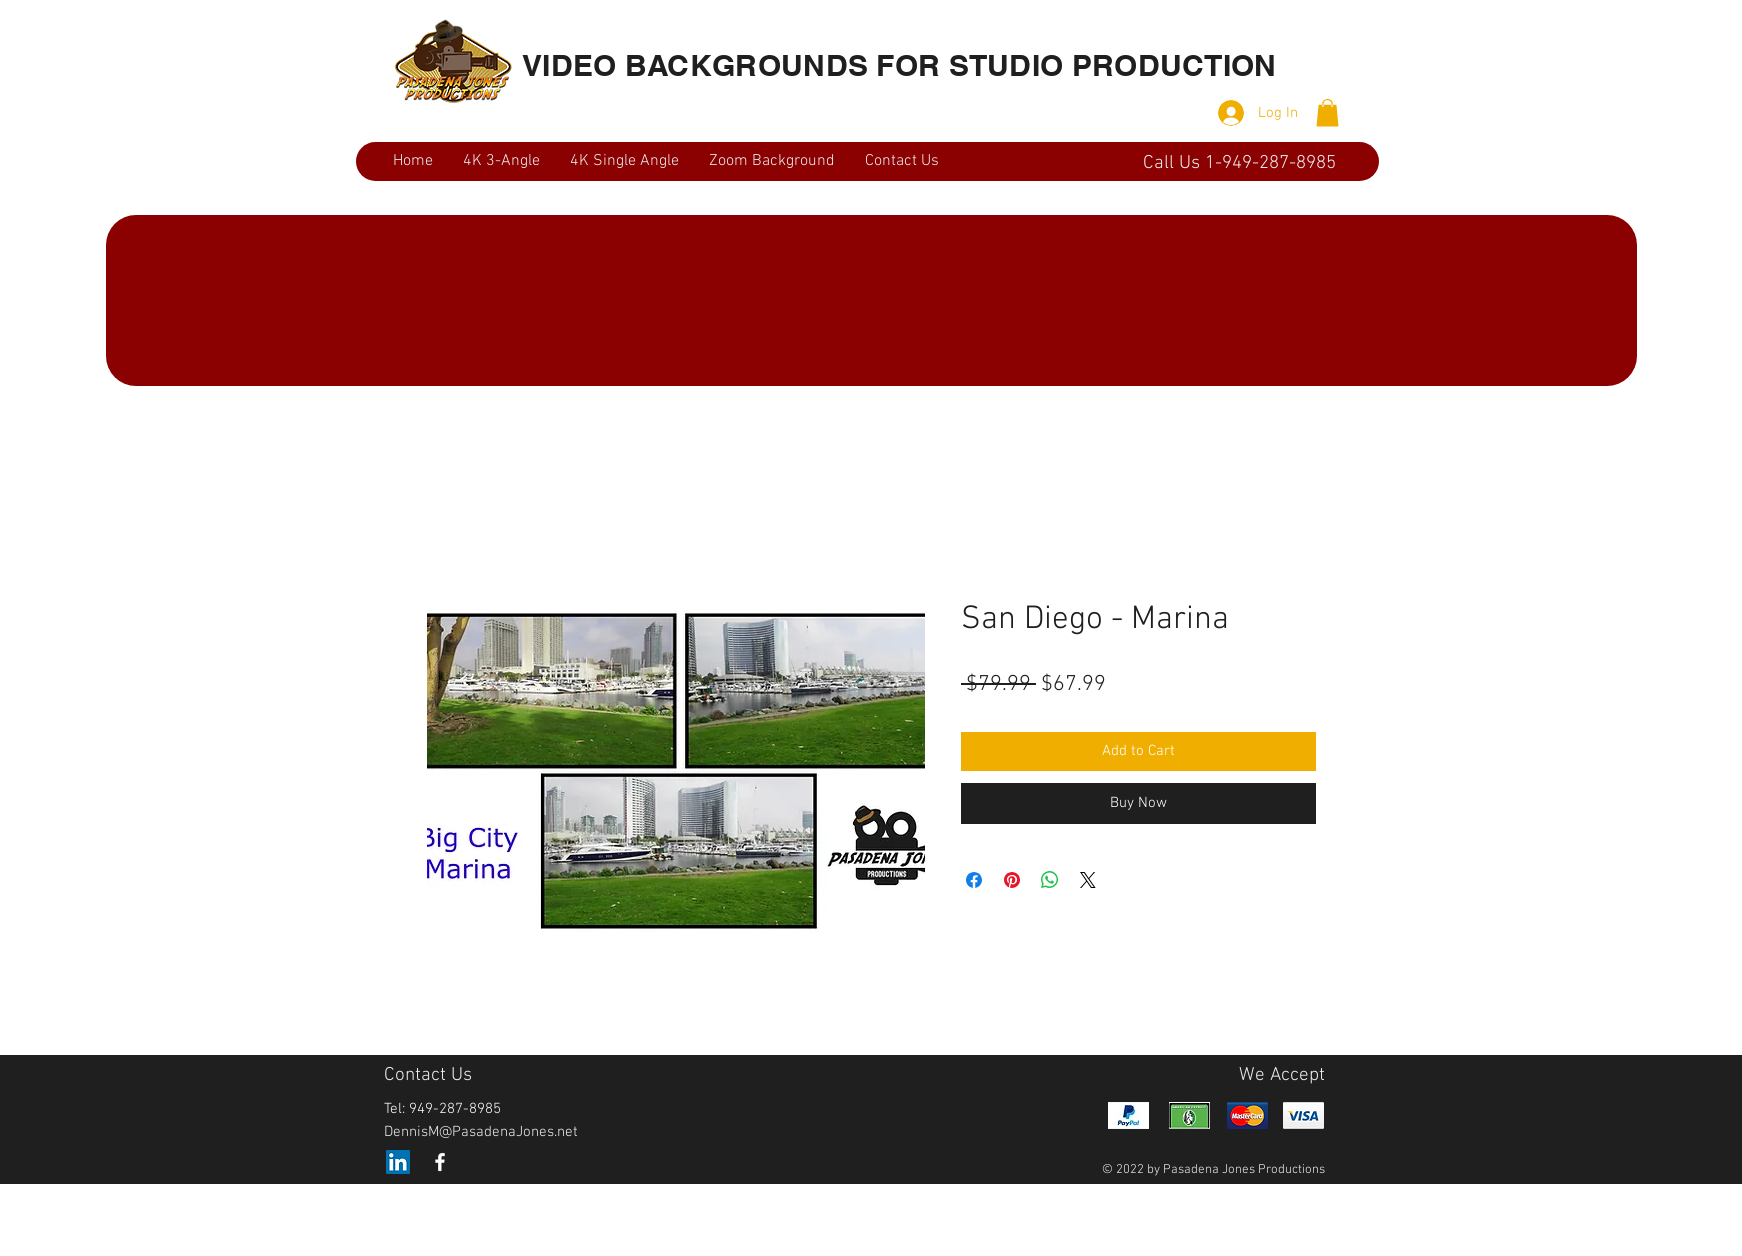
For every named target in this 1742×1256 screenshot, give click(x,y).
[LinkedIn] (398, 1162)
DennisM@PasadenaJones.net (481, 1132)
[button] (1327, 112)
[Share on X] (1088, 880)
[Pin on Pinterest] (1012, 880)
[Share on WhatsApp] (1050, 880)
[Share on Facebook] (974, 880)
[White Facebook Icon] (440, 1162)
